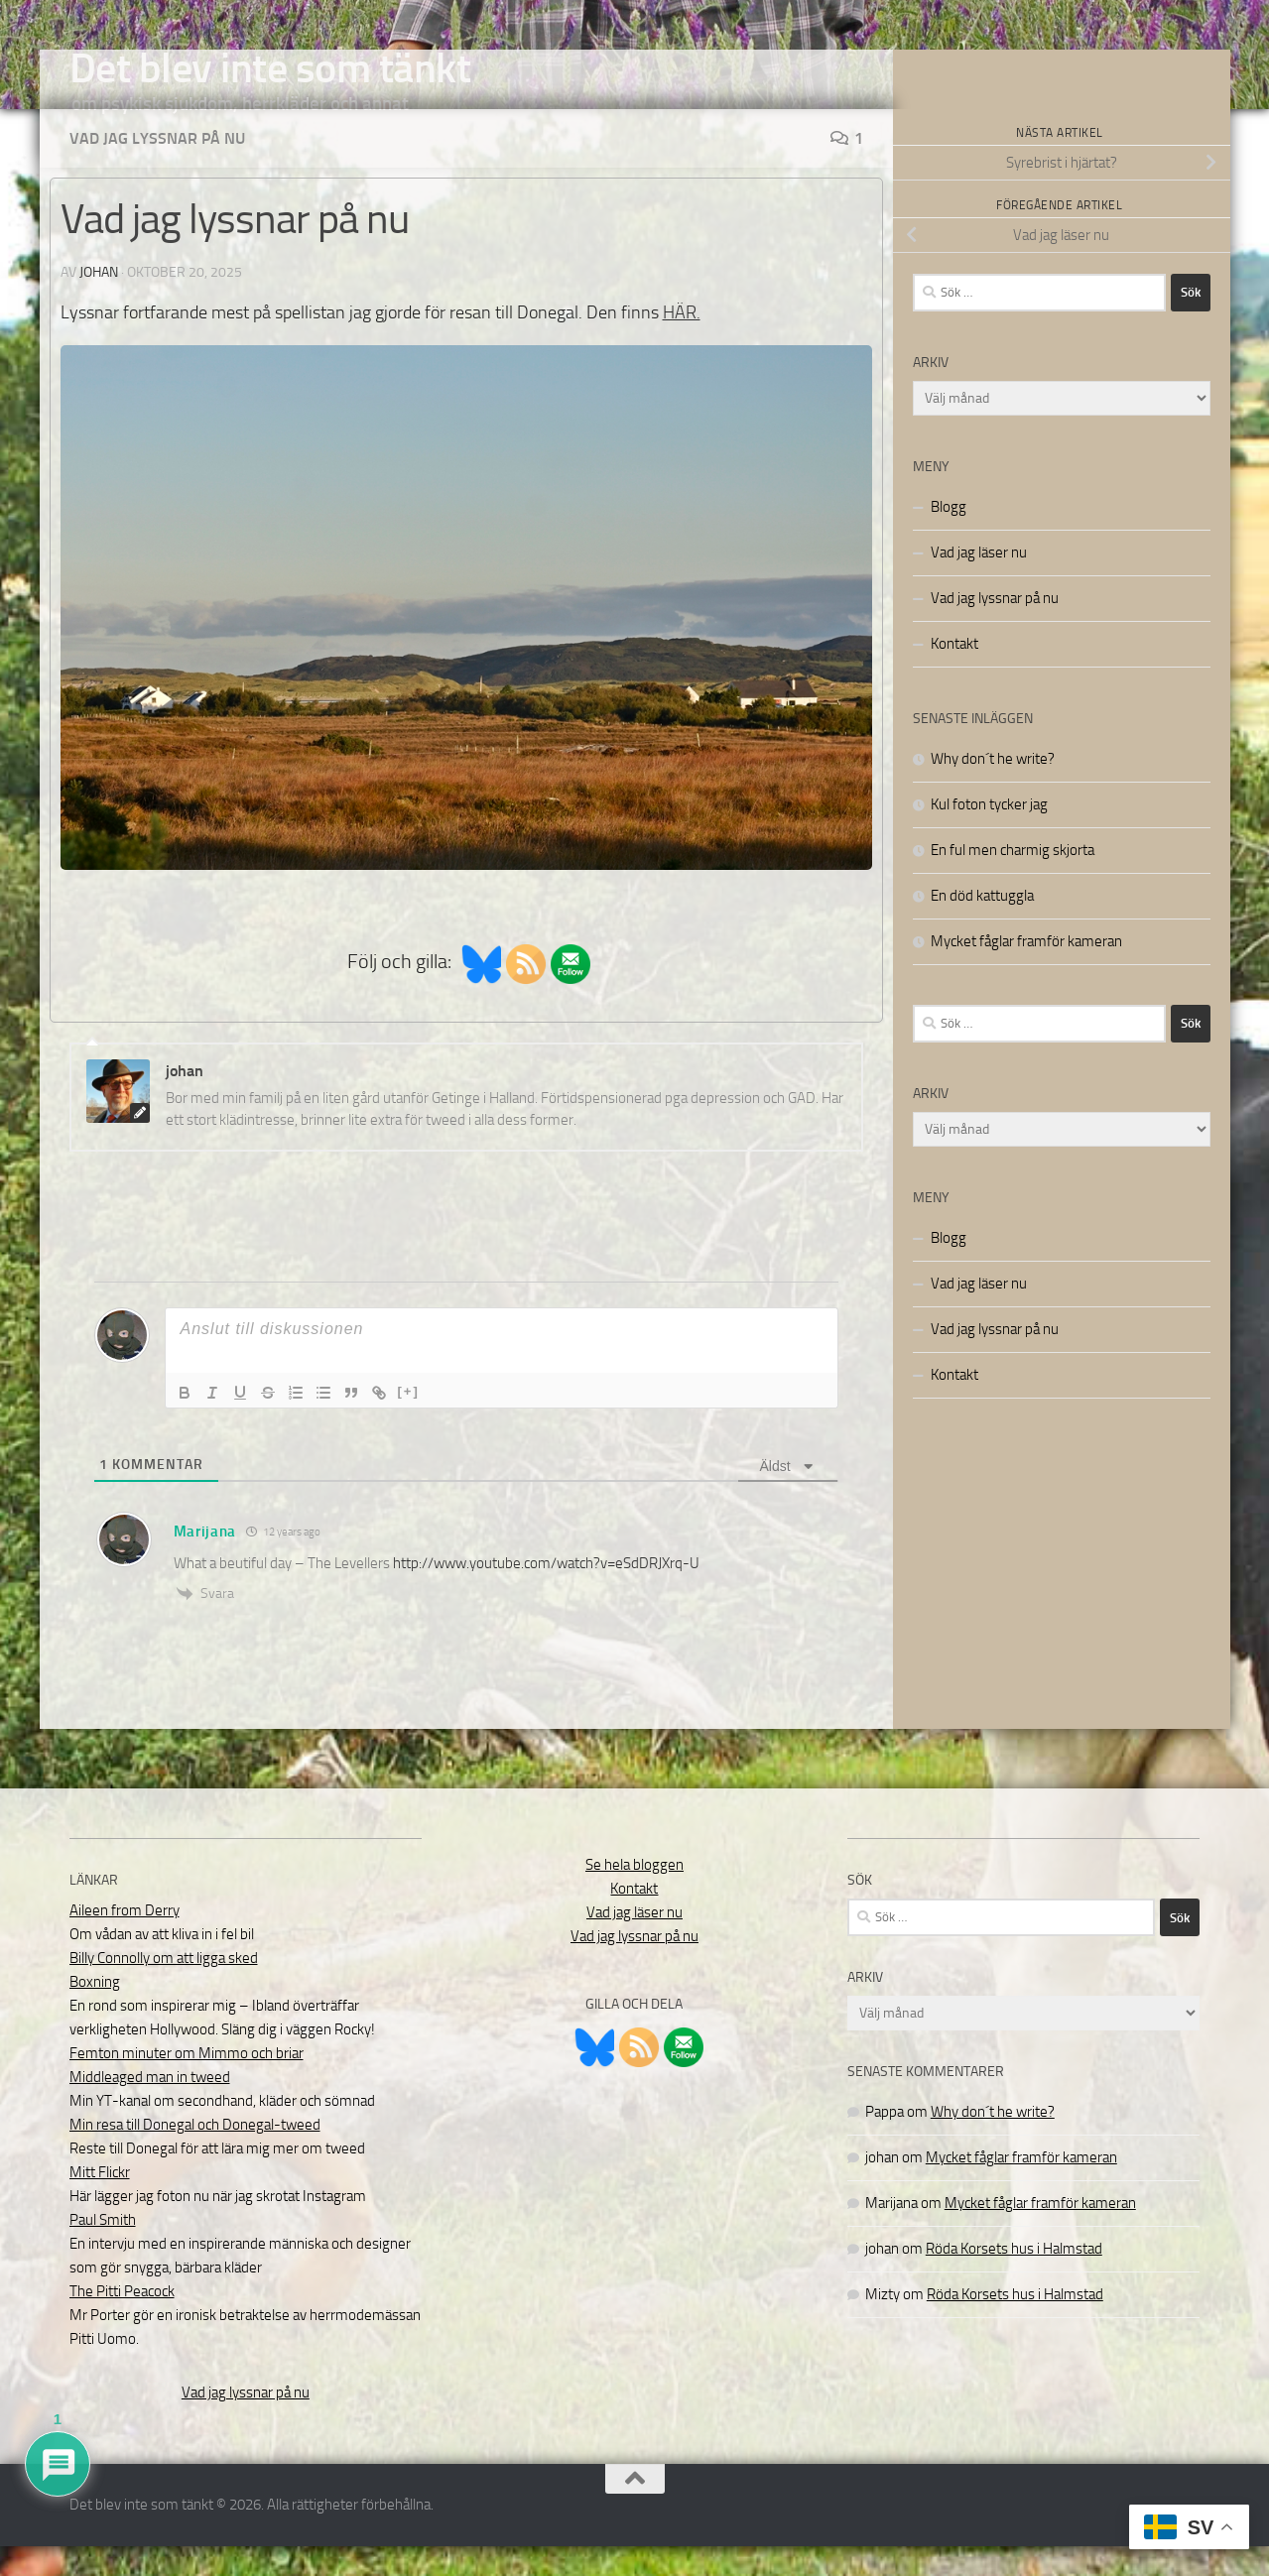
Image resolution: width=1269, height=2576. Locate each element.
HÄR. (681, 342)
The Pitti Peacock (122, 2321)
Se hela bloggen (634, 1894)
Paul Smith (102, 2250)
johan (98, 302)
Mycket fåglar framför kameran (1026, 971)
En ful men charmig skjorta (1012, 880)
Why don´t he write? (993, 788)
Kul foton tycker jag (989, 834)
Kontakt (954, 673)
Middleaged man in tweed (149, 2107)
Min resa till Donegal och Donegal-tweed (194, 2154)
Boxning (94, 2012)
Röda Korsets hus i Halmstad (1014, 2278)
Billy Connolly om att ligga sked (163, 1988)
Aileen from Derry (124, 1940)
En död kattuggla (982, 925)
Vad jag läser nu (979, 582)
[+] (409, 1420)
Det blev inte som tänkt (270, 68)
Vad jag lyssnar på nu (157, 168)
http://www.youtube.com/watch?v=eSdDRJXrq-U (546, 1593)
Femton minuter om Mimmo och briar (186, 2083)
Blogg (948, 537)
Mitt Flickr (99, 2202)
